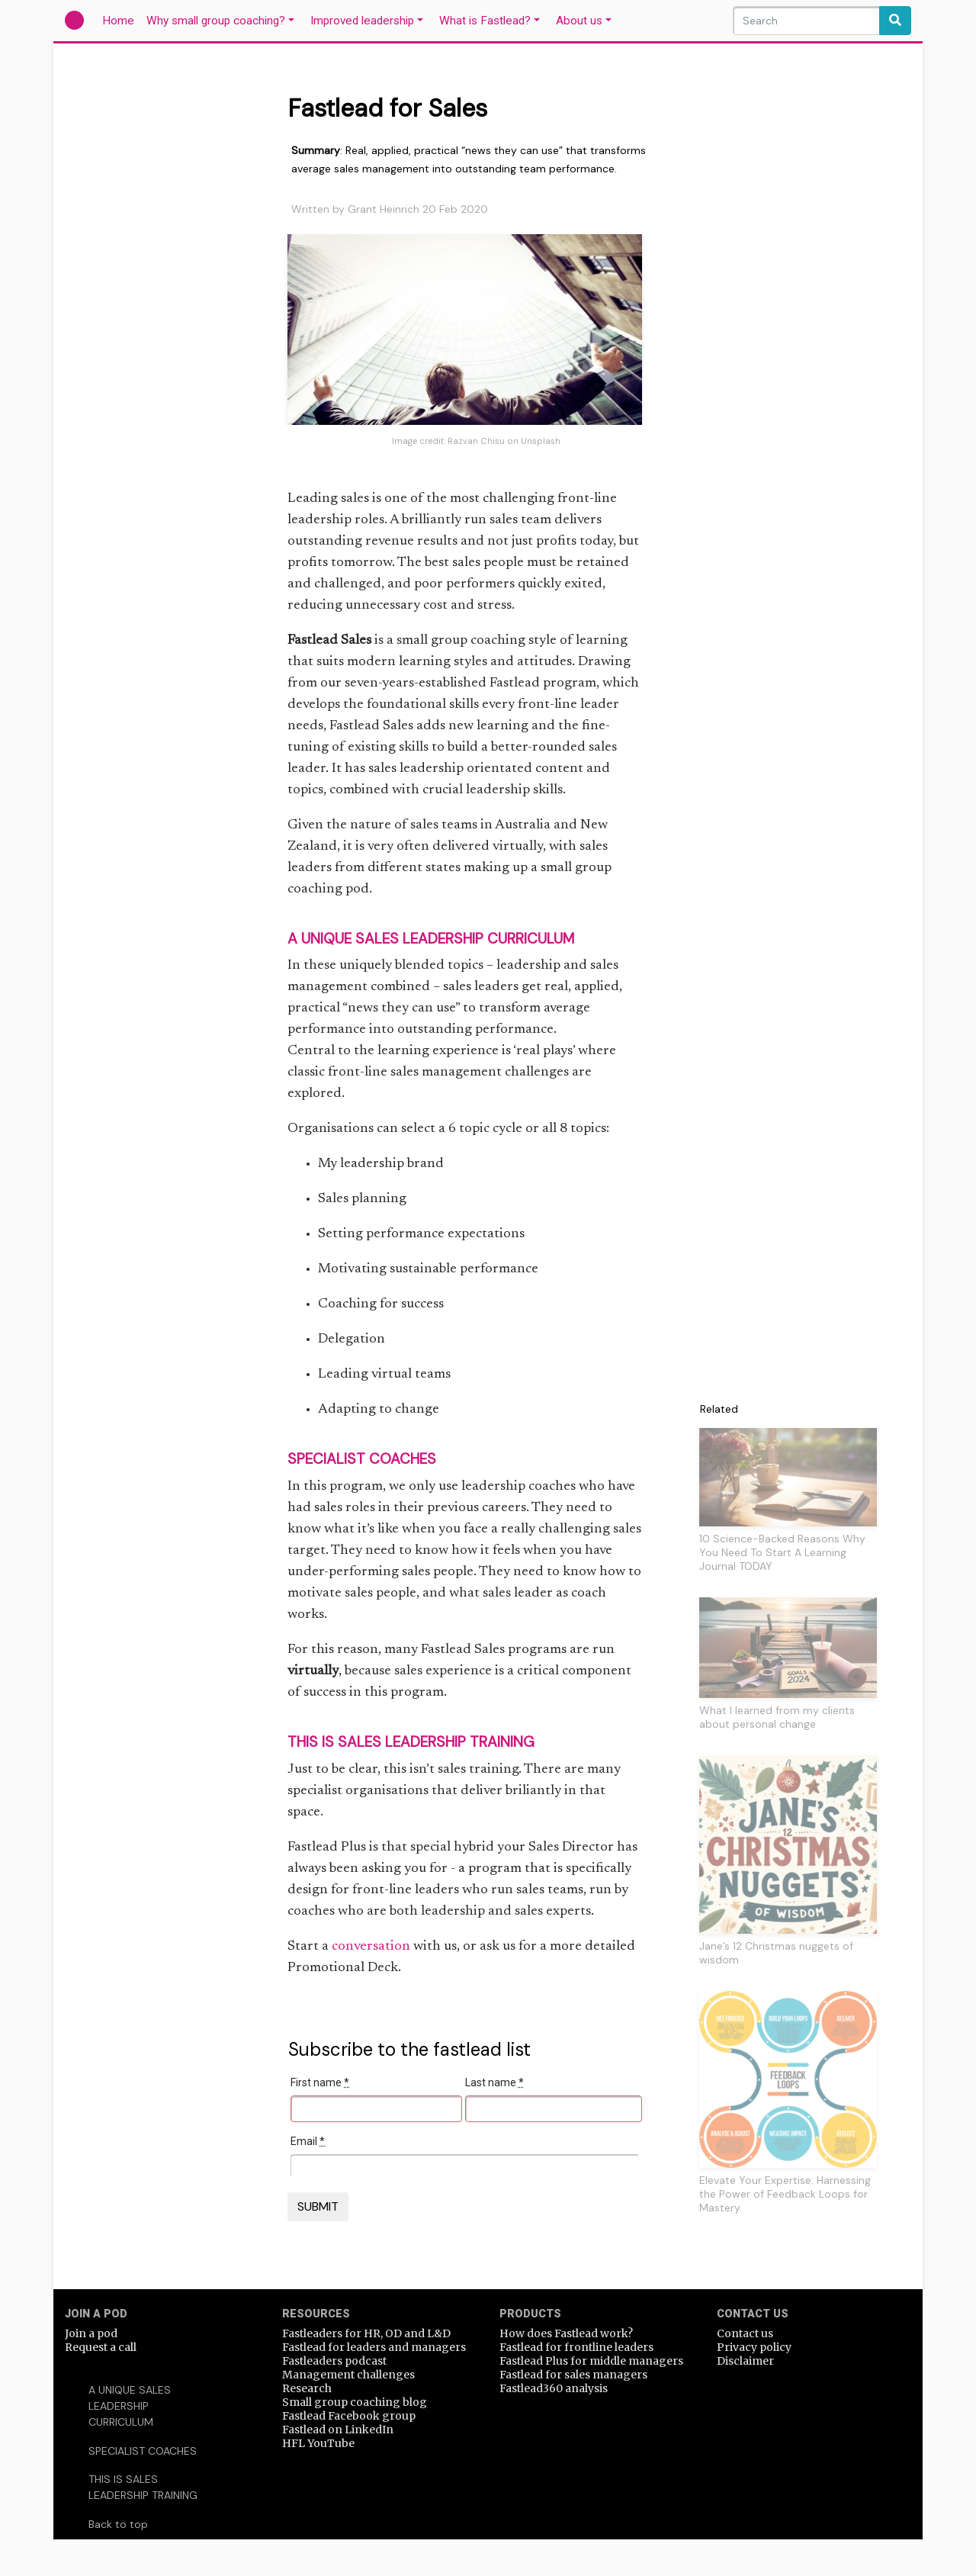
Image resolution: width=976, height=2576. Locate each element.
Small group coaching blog (354, 2402)
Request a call (100, 2347)
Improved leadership (362, 20)
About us (579, 20)
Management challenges (348, 2374)
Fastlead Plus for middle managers (591, 2361)
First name (320, 2082)
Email (308, 2141)
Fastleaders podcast (334, 2361)
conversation (371, 1947)
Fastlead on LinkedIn (337, 2429)
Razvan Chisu (476, 441)
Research (307, 2388)
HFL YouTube (318, 2443)
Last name (494, 2082)
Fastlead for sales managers (573, 2374)
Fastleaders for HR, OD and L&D (366, 2333)
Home (121, 20)
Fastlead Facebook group (349, 2416)
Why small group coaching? (215, 20)
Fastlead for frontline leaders (576, 2347)
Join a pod (91, 2333)
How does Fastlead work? (566, 2333)
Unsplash (540, 441)
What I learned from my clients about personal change (777, 1717)
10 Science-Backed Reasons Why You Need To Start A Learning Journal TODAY (782, 1552)
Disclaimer (745, 2361)
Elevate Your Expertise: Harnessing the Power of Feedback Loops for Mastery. (785, 2193)
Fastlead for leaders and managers (374, 2347)
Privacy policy (754, 2347)
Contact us (745, 2333)
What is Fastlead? (485, 20)
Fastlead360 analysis (553, 2388)
